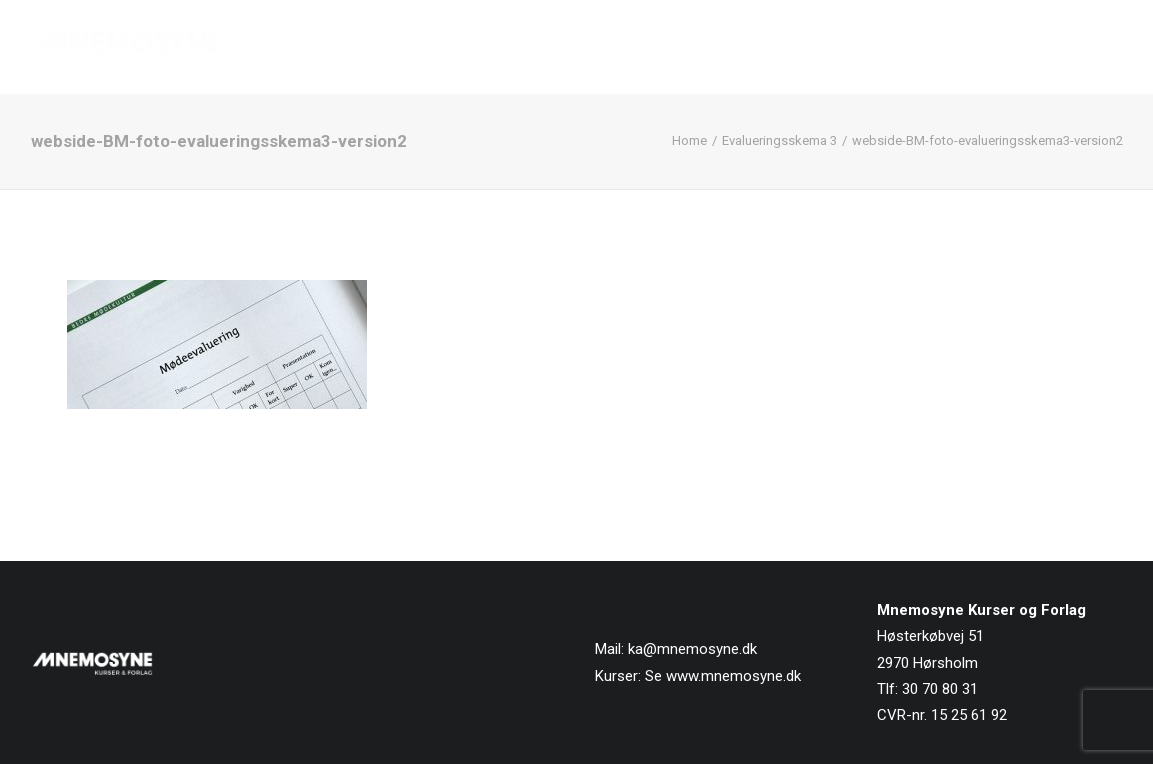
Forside (561, 47)
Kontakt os (1079, 47)
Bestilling (965, 47)
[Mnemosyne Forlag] (128, 47)
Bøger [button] (655, 47)
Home (689, 140)
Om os (870, 47)
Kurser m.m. (766, 47)
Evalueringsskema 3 (779, 140)
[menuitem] (568, 47)
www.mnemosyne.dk (733, 676)
